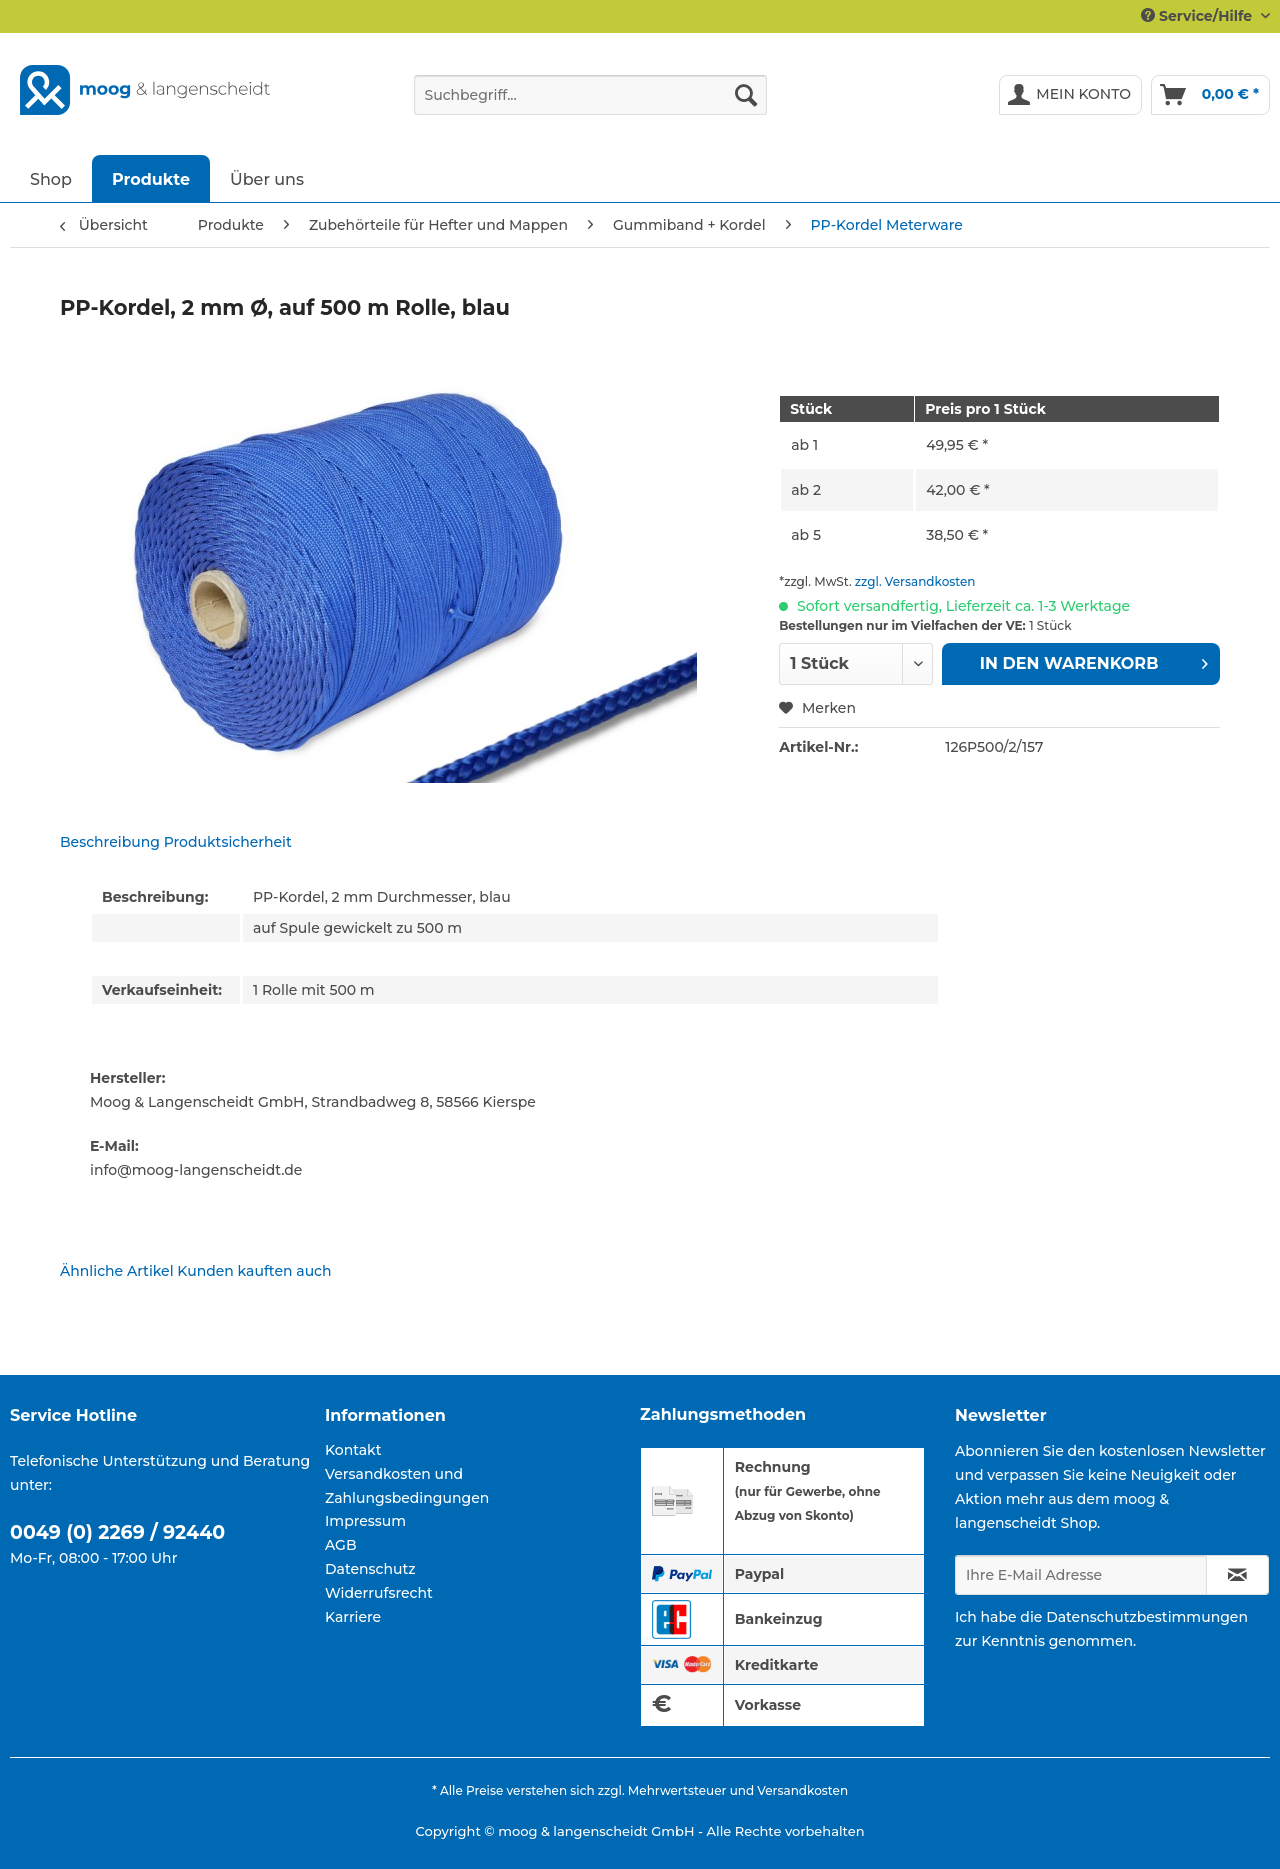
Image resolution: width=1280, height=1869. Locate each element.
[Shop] (51, 178)
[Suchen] (746, 95)
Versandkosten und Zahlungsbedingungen (407, 1486)
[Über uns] (267, 178)
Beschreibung (110, 842)
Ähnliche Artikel (117, 1271)
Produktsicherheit (228, 842)
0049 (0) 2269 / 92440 (117, 1532)
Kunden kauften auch (254, 1271)
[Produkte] (151, 178)
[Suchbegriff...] (590, 95)
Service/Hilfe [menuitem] (1198, 16)
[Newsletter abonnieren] (1237, 1575)
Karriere (353, 1617)
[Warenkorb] (1210, 95)
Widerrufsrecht (379, 1593)
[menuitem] (590, 104)
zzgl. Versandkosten (915, 581)
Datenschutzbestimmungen (1147, 1617)
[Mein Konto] (1070, 95)
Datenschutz (370, 1569)
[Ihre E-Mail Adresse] (1081, 1575)
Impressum (365, 1521)
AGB (341, 1545)
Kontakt (353, 1450)
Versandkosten (802, 1790)
